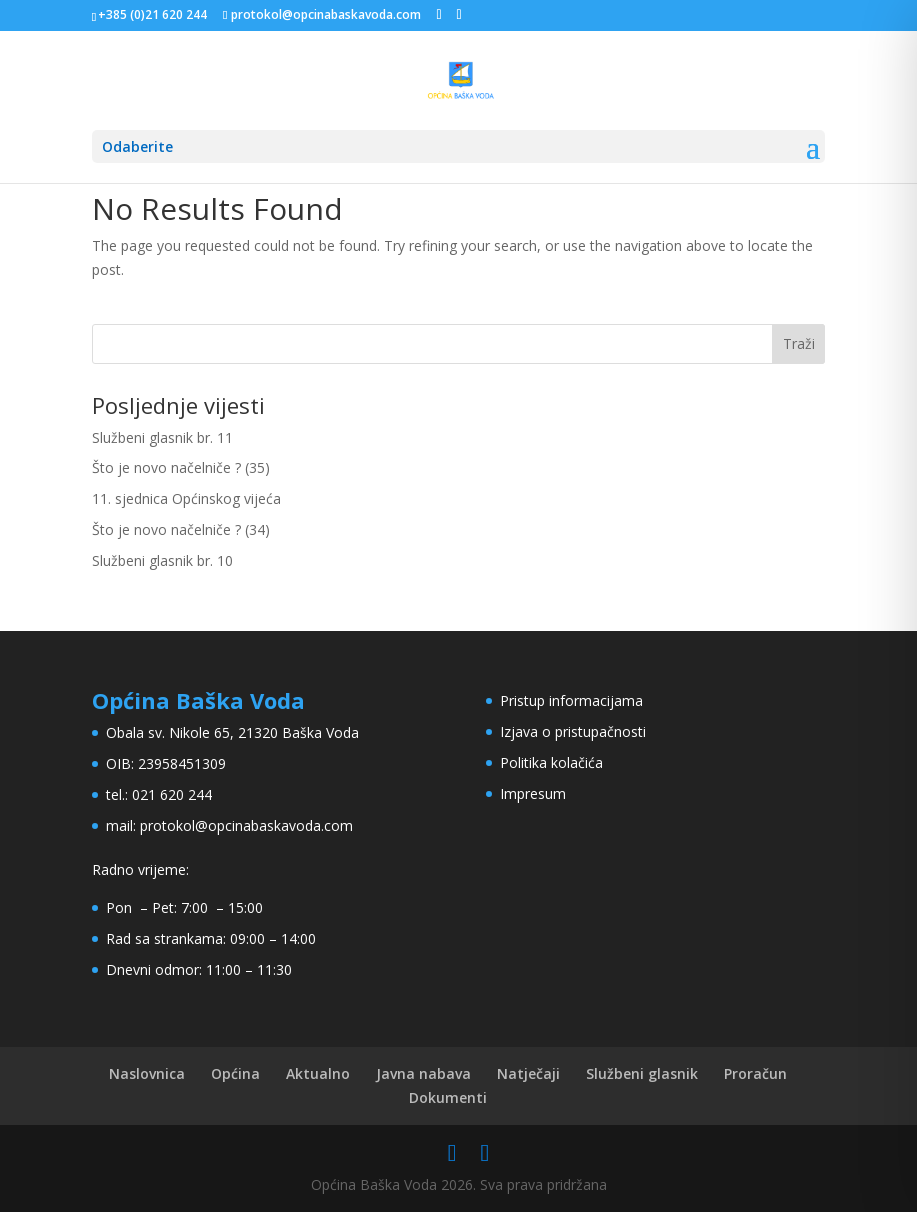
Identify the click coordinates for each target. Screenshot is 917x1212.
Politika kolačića (551, 762)
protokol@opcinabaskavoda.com (246, 825)
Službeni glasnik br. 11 (162, 437)
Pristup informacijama (571, 700)
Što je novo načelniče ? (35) (181, 467)
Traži (799, 343)
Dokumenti (448, 1097)
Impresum (533, 793)
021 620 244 (172, 794)
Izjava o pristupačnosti (573, 731)
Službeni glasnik (642, 1073)
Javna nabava (423, 1073)
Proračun (755, 1073)
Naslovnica (147, 1073)
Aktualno (318, 1073)
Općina (235, 1073)
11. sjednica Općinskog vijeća (186, 498)
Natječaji (528, 1073)
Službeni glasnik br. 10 (162, 560)
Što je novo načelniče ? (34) (181, 529)
